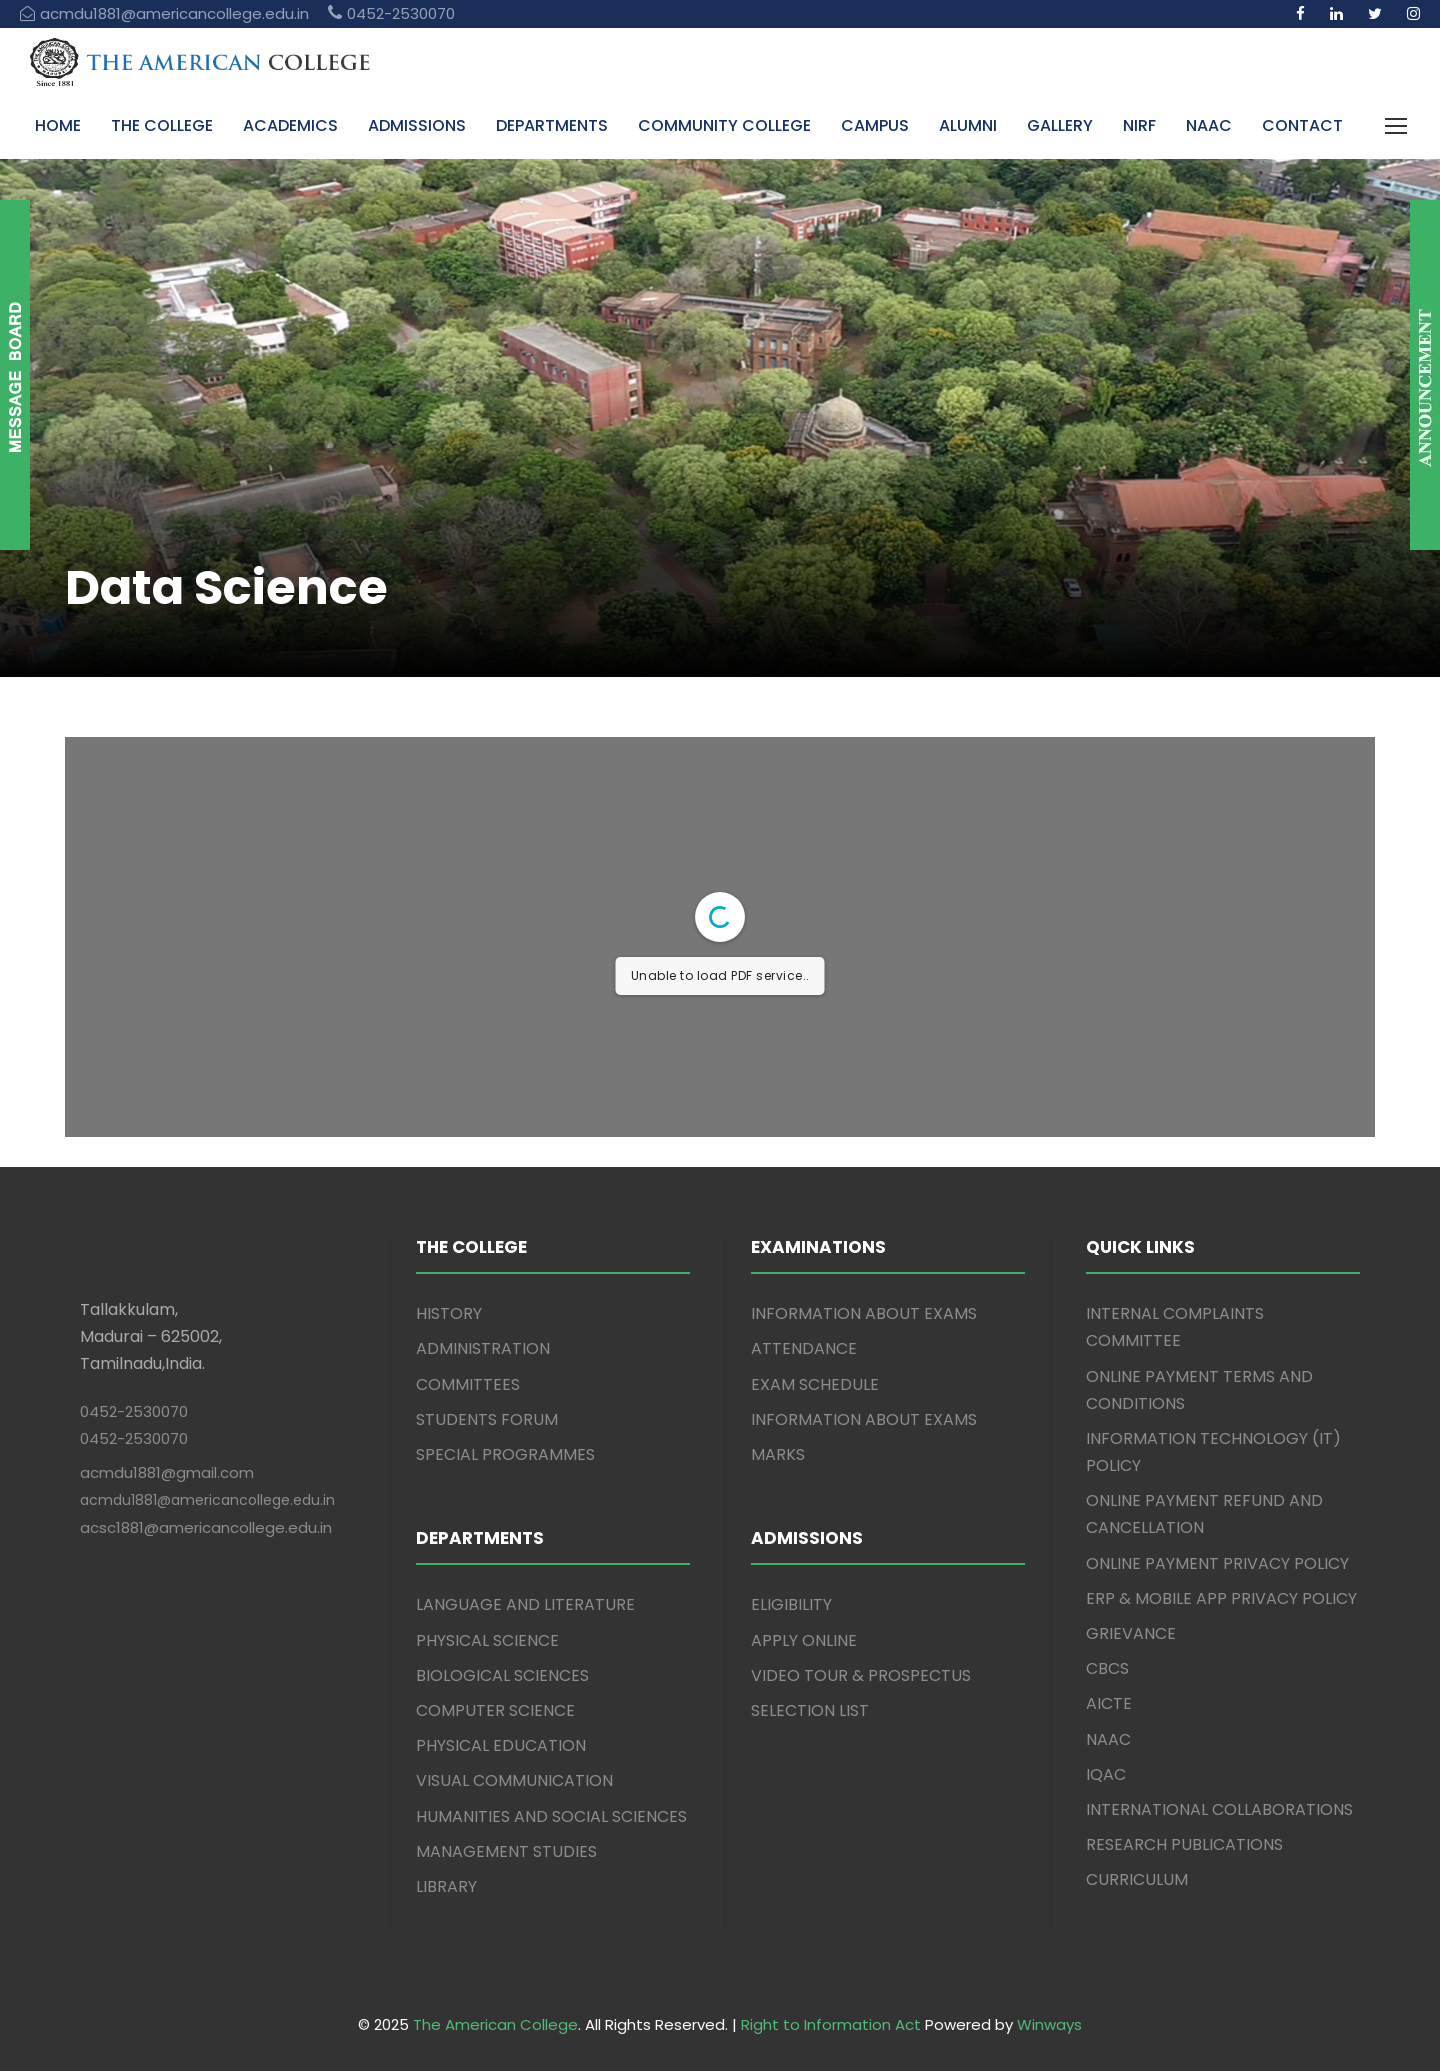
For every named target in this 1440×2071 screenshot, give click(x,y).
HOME (58, 125)
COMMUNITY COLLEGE (724, 125)
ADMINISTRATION (483, 1348)
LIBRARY (446, 1886)
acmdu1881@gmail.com (167, 1472)
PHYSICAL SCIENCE (487, 1640)
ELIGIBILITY (791, 1604)
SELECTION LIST (810, 1710)
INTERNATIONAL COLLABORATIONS (1219, 1809)
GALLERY (1060, 125)
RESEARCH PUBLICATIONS (1184, 1844)
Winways (1049, 2024)
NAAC (1209, 125)
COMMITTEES (468, 1384)
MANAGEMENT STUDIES (506, 1851)
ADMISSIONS (417, 125)
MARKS (778, 1454)
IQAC (1106, 1774)
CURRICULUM (1137, 1879)
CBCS (1107, 1668)
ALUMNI (968, 125)
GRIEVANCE (1131, 1633)
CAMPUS (875, 125)
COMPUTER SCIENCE (495, 1710)
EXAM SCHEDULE (815, 1384)
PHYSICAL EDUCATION (501, 1745)
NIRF (1139, 125)
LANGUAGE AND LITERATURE (525, 1604)
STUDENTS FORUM (487, 1419)
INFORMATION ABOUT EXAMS (864, 1313)
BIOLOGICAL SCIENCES (502, 1675)
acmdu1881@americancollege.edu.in (207, 1500)
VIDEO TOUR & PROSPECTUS (861, 1675)
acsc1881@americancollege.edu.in (206, 1527)
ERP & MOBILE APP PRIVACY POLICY (1221, 1598)
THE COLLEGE (162, 125)
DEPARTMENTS (552, 125)
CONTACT (1302, 125)
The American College (495, 2024)
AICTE (1109, 1703)
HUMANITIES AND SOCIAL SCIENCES (551, 1816)
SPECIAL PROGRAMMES (505, 1454)
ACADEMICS (290, 125)
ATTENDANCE (804, 1348)
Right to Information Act (831, 2024)
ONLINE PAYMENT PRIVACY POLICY (1217, 1563)
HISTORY (449, 1313)
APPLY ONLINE (804, 1640)
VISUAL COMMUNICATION (514, 1780)
